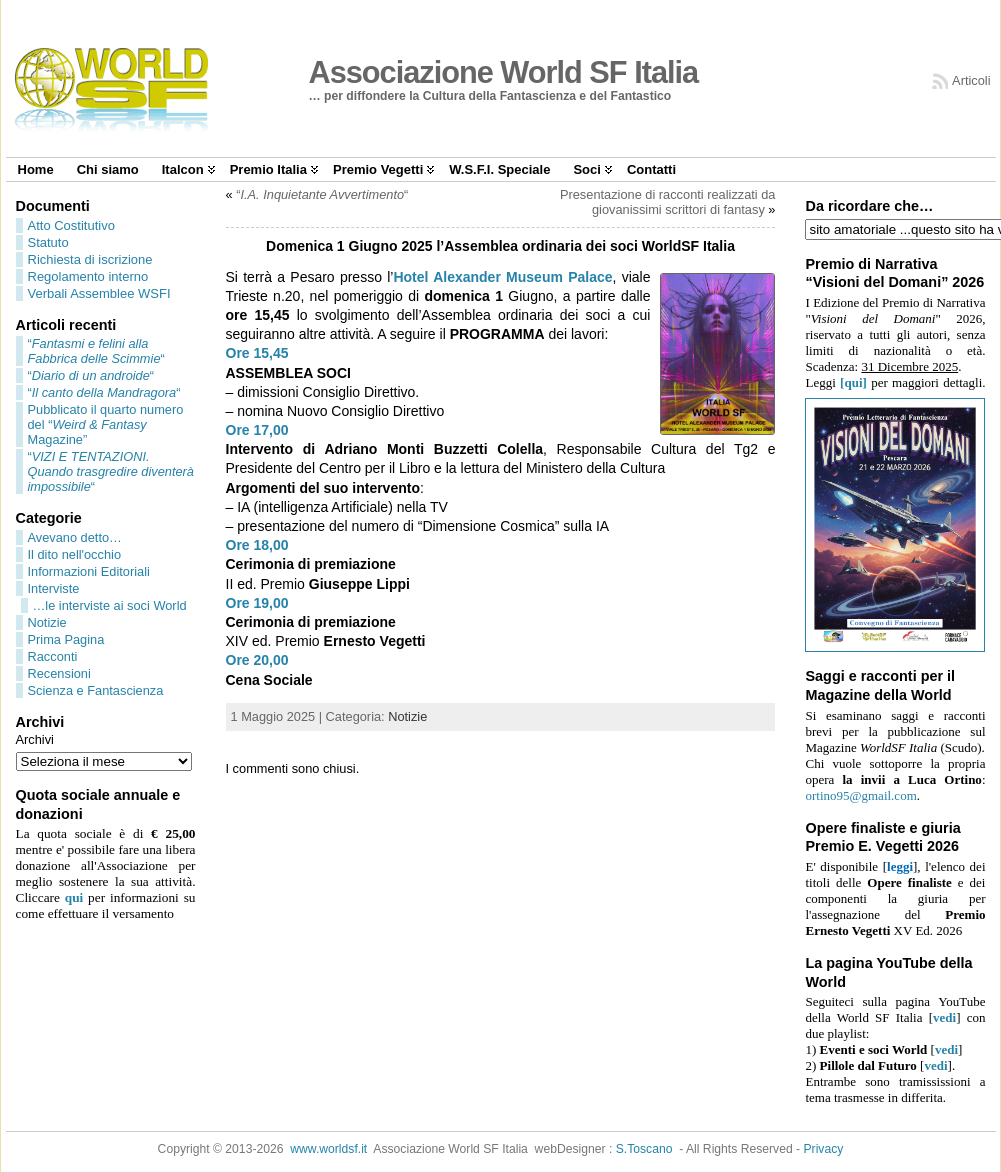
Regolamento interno (88, 276)
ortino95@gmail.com (860, 795)
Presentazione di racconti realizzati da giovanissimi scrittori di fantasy (668, 202)
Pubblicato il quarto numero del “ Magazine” (106, 424)
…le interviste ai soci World (110, 605)
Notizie (47, 622)
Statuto (48, 242)
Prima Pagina (66, 639)
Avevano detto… (75, 537)
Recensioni (59, 673)
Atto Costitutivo (71, 225)
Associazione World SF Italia (504, 72)
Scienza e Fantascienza (96, 690)
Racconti (53, 656)
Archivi (35, 739)
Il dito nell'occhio (75, 554)
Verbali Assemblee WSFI (99, 293)
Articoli (971, 80)
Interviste (54, 588)
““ (96, 351)
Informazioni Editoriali (89, 571)
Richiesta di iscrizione (90, 259)
